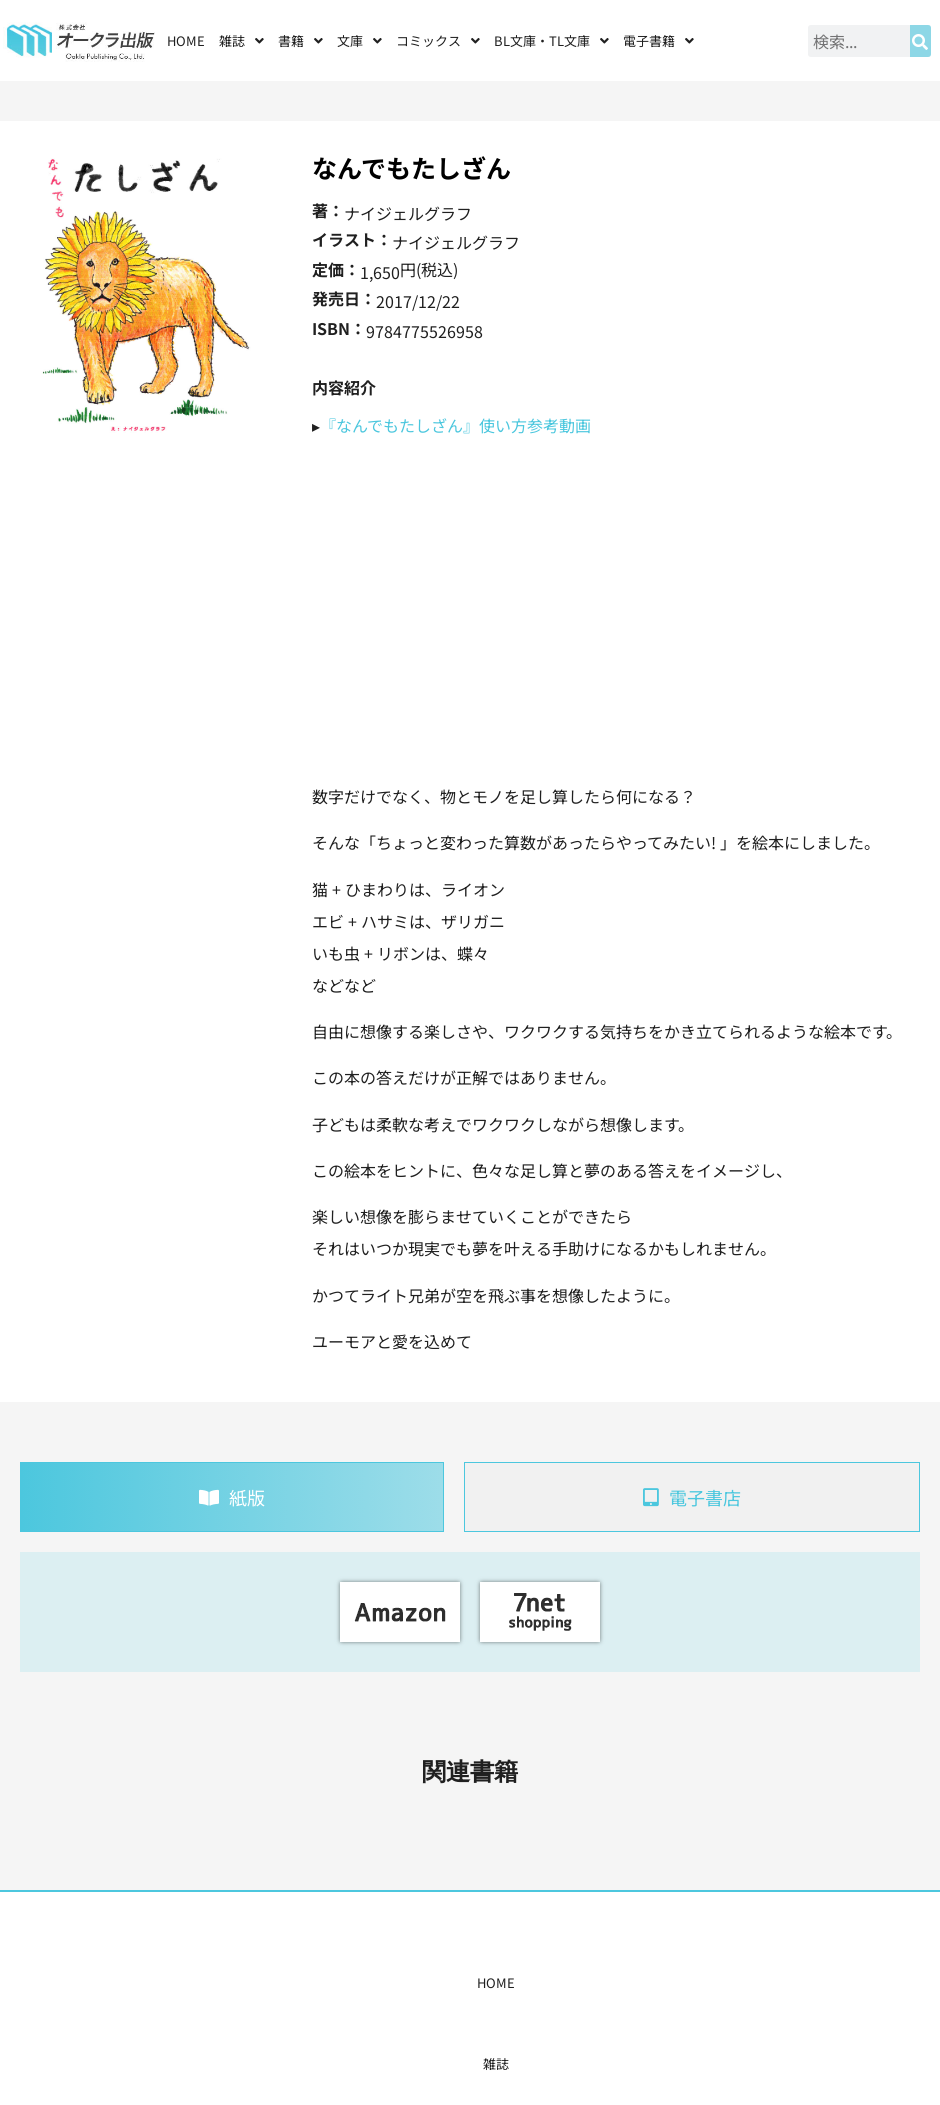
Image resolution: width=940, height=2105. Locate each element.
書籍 (300, 40)
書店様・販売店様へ (529, 1982)
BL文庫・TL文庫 (551, 40)
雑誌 (241, 40)
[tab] (232, 1497)
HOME (186, 40)
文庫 (359, 40)
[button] (241, 40)
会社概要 (628, 1982)
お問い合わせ (707, 1982)
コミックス (438, 40)
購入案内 (431, 1982)
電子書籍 (658, 40)
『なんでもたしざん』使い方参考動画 (455, 425)
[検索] (920, 41)
